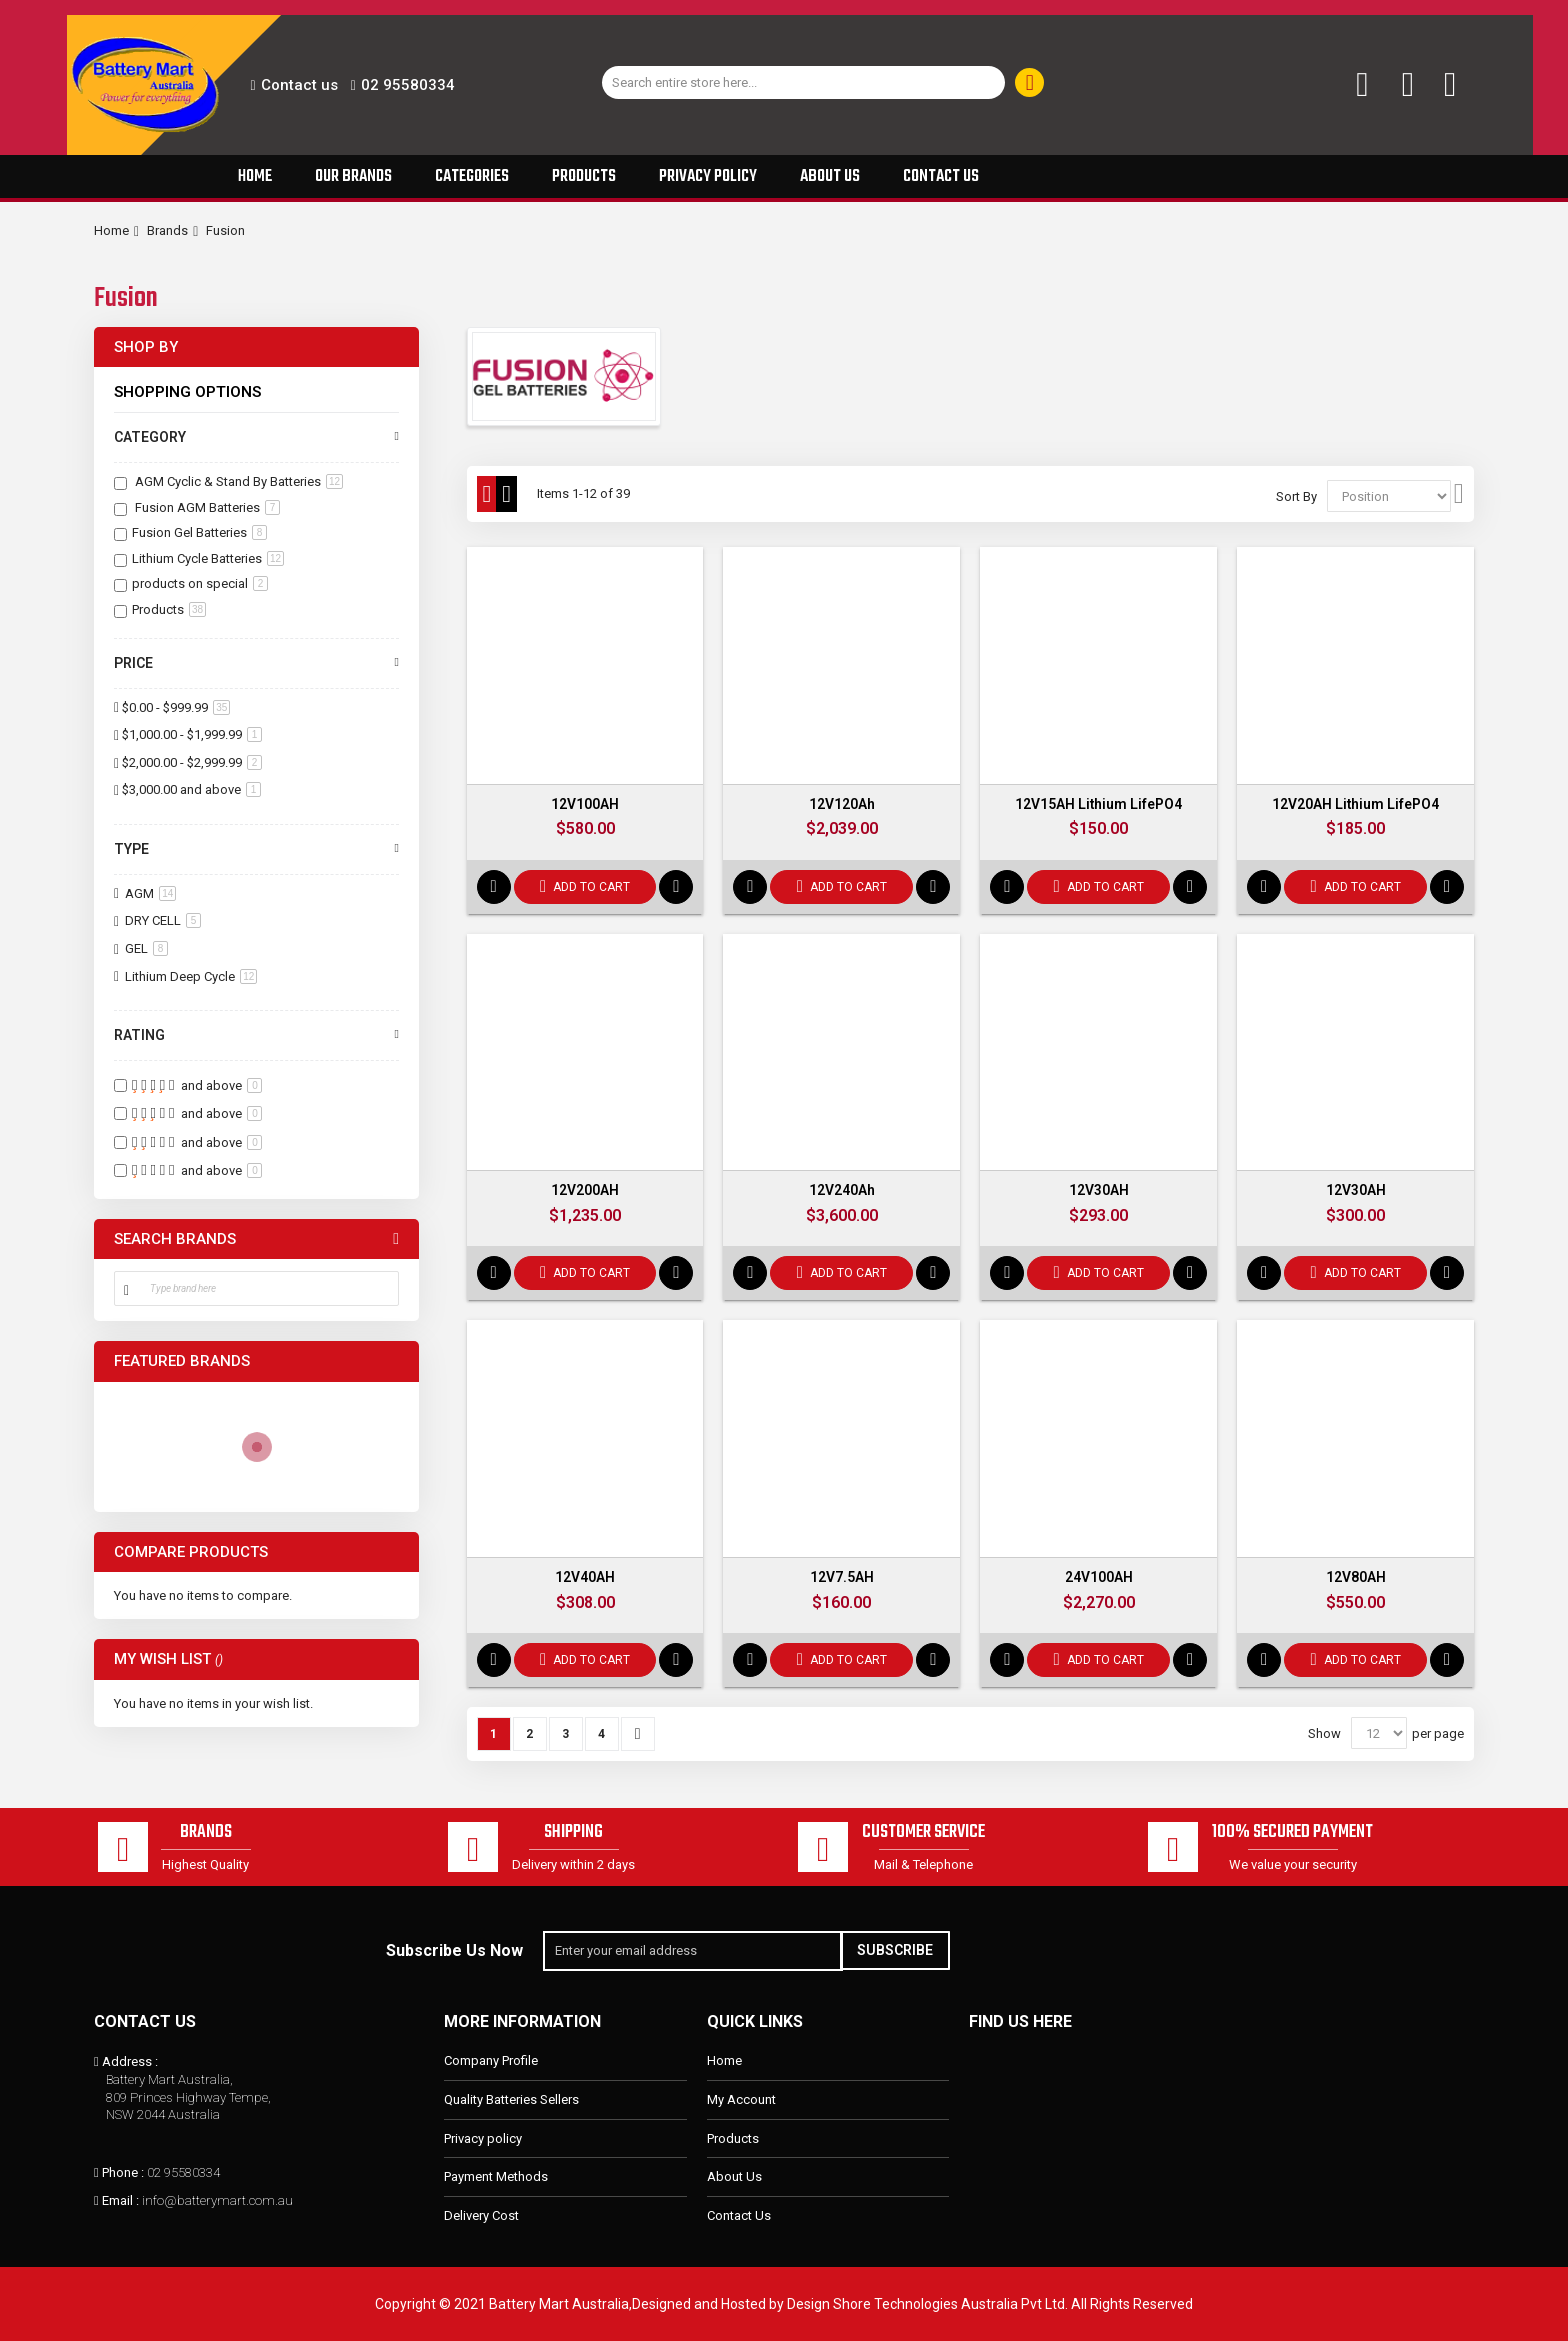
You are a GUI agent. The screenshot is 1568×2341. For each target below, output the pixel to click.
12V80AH (1356, 1578)
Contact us (299, 85)
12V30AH (1099, 1191)
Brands (167, 230)
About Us (734, 2176)
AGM (149, 893)
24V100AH (1099, 1578)
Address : (130, 2062)
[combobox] (804, 82)
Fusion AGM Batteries (206, 507)
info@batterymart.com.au (217, 2200)
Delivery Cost (481, 2215)
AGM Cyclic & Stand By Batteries (237, 481)
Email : (120, 2200)
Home (111, 230)
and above (191, 789)
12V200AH (585, 1191)
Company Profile (491, 2061)
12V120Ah (842, 804)
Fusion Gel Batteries (199, 532)
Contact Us (739, 2215)
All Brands (396, 1239)
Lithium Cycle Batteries (208, 558)
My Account (741, 2099)
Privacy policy (483, 2138)
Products (169, 609)
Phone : (123, 2172)
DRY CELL (161, 920)
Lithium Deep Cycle (189, 976)
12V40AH (585, 1578)
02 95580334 (408, 85)
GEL (145, 948)
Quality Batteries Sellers (511, 2099)
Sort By (1296, 496)
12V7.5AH (842, 1578)
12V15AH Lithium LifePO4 (1098, 804)
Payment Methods (496, 2176)
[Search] (1029, 82)
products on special (200, 583)
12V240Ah (842, 1191)
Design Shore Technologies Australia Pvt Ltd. (927, 2304)
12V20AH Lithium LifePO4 (1355, 804)
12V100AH (585, 804)
